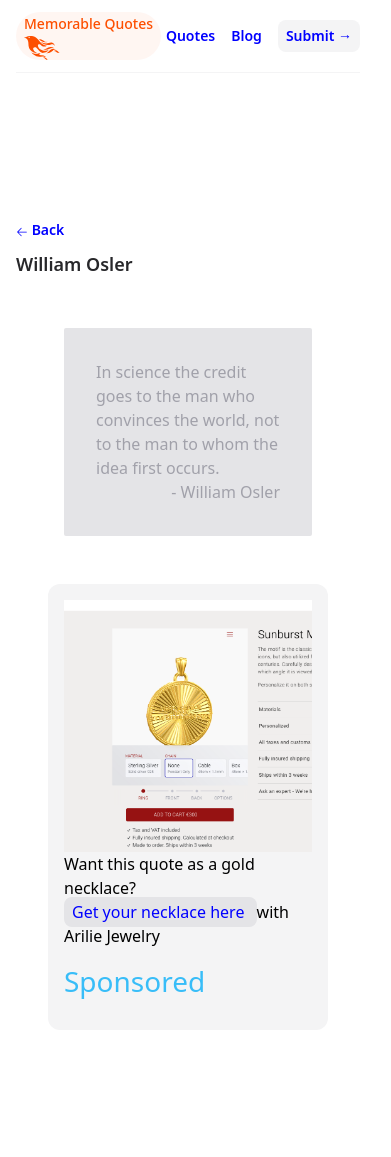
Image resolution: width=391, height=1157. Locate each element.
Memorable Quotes (88, 37)
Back (40, 229)
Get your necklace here (160, 912)
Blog (246, 35)
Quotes (190, 35)
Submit (319, 35)
